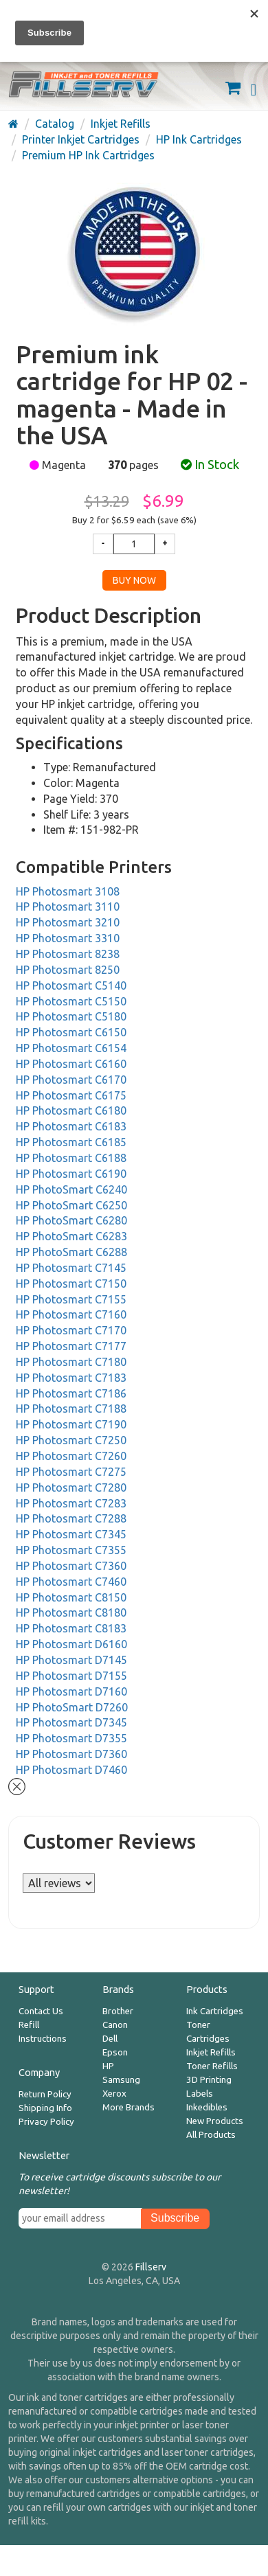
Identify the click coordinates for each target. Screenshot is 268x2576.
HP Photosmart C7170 (71, 1330)
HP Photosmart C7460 (71, 1581)
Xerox (114, 2093)
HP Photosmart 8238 (68, 954)
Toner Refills (212, 2066)
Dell (110, 2038)
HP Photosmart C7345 (71, 1534)
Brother (117, 2011)
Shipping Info (45, 2108)
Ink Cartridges (214, 2011)
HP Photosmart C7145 (71, 1268)
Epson (115, 2052)
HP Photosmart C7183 (71, 1377)
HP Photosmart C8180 (71, 1612)
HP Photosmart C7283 (71, 1503)
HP (108, 2066)
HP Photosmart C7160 (71, 1314)
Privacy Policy (46, 2122)
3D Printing (209, 2080)
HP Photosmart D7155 (71, 1675)
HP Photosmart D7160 (71, 1691)
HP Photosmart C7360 (71, 1566)
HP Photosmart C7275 (71, 1472)
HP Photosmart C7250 (71, 1440)
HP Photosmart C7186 (71, 1393)
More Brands (128, 2107)
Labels (199, 2093)
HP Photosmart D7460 (71, 1770)
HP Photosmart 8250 (68, 970)
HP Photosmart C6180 (71, 1110)
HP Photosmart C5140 (71, 985)
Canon (115, 2025)
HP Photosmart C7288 (71, 1518)
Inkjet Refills (211, 2052)
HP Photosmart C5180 (71, 1016)
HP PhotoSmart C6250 (71, 1205)
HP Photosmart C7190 (71, 1424)
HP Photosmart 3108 (68, 891)
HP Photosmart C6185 (71, 1142)
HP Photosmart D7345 (71, 1722)
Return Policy (45, 2094)
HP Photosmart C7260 (71, 1456)
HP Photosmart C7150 (71, 1283)
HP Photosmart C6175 (71, 1095)
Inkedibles (206, 2107)
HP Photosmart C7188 (71, 1408)
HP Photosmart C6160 (71, 1064)
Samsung (121, 2080)
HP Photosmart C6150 (71, 1032)
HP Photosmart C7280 (71, 1487)
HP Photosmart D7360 (71, 1754)
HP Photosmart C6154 (71, 1048)
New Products (214, 2121)
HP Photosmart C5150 (71, 1001)
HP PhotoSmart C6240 (71, 1189)
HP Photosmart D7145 (71, 1660)
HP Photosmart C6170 (71, 1079)
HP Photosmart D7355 (71, 1738)
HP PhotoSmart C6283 (71, 1236)
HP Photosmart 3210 (68, 922)
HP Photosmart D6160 (71, 1644)
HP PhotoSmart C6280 (71, 1220)
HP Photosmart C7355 (71, 1550)
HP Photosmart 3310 (68, 938)
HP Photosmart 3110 (68, 906)
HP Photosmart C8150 (71, 1597)
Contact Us (41, 2011)
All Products (211, 2135)
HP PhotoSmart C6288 (71, 1252)
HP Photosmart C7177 (71, 1346)
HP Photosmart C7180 (71, 1362)
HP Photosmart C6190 (71, 1173)
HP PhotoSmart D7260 (72, 1707)
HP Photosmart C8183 (71, 1628)
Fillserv (150, 2266)
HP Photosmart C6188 (71, 1158)
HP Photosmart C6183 (71, 1126)
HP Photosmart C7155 (71, 1299)
